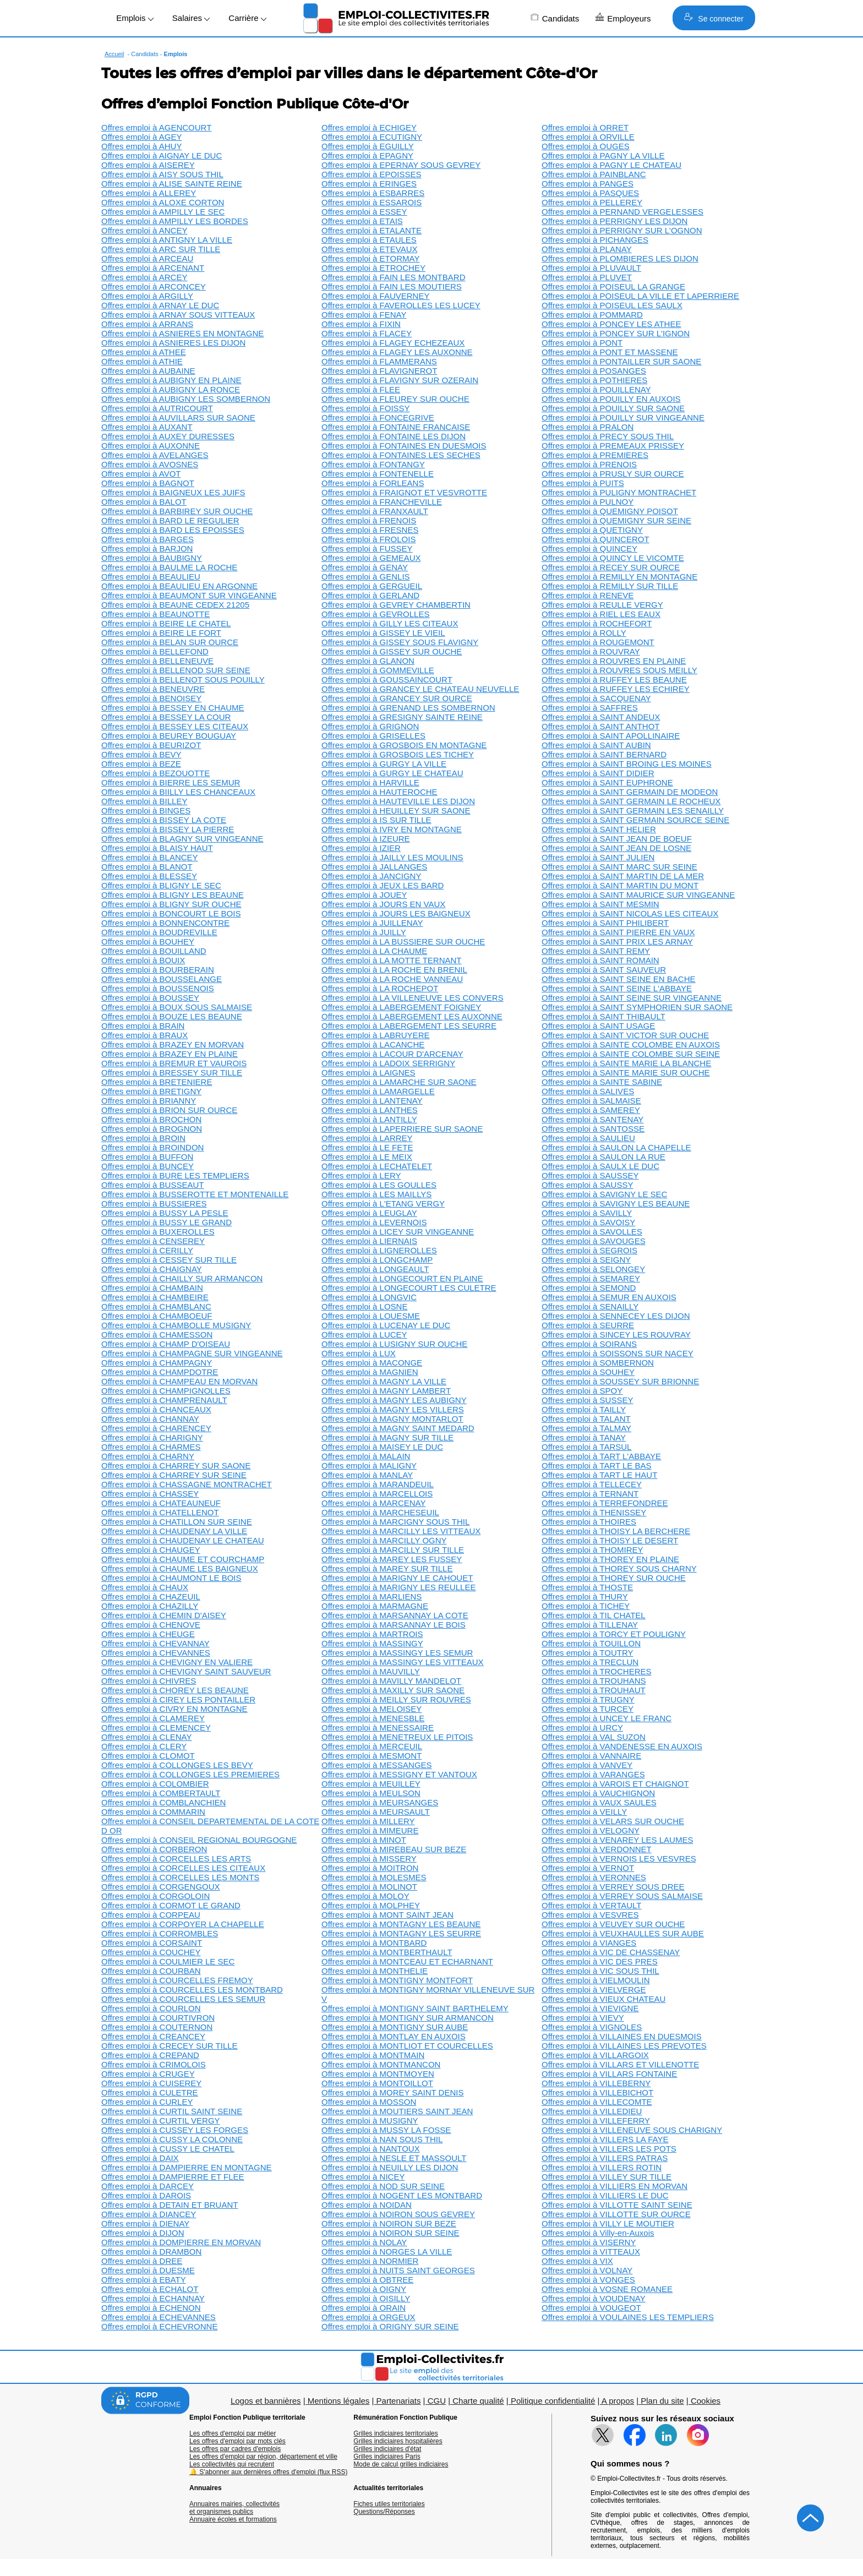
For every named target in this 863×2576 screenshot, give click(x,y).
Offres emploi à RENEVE (587, 595)
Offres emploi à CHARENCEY (156, 1428)
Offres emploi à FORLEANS (372, 483)
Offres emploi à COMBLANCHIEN (163, 1802)
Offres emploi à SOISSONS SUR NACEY (617, 1353)
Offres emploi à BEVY (141, 754)
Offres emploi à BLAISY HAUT (157, 848)
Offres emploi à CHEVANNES (155, 1652)
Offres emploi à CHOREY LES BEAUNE (175, 1690)
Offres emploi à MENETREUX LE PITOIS (397, 1737)
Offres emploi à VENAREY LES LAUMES (617, 1839)
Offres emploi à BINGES (145, 810)
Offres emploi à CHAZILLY (149, 1606)
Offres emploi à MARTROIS (372, 1634)
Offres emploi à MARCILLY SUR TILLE (392, 1549)
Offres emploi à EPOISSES (371, 174)
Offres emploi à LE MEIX (366, 1156)
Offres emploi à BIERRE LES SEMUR (170, 782)
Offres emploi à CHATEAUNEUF (161, 1503)
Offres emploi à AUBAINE (148, 370)
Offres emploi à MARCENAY (373, 1503)
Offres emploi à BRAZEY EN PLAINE (169, 1053)
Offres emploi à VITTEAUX (591, 2251)
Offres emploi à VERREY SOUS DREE (613, 1886)
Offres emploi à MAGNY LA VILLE (383, 1381)
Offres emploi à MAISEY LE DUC (382, 1446)
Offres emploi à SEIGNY (586, 1259)
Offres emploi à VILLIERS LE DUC (605, 2195)
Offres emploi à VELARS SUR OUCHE (613, 1821)
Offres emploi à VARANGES (593, 1774)
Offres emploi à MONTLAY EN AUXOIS (393, 2036)
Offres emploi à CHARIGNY (152, 1437)
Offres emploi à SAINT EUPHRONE (607, 782)
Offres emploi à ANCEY (144, 230)
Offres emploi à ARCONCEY (153, 286)
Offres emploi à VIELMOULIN (595, 1980)
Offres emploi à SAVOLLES (592, 1231)
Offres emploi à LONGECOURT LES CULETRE (408, 1287)
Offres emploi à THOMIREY (592, 1549)
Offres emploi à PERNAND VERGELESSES (622, 211)
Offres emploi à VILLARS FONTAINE (609, 2073)
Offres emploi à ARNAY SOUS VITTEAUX (178, 314)
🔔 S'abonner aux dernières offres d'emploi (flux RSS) (268, 2472)
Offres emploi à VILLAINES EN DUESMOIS (622, 2036)
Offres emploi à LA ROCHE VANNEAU (392, 979)
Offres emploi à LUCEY (364, 1334)
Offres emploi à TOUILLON (591, 1643)
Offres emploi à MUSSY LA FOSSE (386, 2130)
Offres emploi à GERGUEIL (371, 586)
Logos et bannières (266, 2400)
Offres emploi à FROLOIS (368, 539)
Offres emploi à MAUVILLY (370, 1671)
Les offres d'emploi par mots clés (237, 2441)
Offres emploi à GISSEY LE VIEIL (383, 632)
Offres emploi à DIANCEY (148, 2214)
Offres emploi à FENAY (364, 314)
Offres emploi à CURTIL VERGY (160, 2120)
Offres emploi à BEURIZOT (151, 745)
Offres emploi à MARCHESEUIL (380, 1512)
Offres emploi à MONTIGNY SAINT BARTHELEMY (415, 2008)
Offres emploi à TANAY (584, 1437)
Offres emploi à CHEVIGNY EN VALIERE (177, 1662)
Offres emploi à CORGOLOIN (155, 1896)
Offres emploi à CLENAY (146, 1737)
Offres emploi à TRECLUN (590, 1662)
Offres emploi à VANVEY (587, 1765)
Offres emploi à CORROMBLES (159, 1933)
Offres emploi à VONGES (588, 2279)
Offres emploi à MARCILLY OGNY (384, 1540)
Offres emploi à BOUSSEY (150, 997)
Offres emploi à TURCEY (587, 1708)
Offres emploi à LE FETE (367, 1147)
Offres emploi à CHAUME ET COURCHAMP (182, 1559)
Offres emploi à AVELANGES (155, 455)
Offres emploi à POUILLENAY (596, 389)
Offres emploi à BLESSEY (149, 876)
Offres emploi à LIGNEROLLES (379, 1250)
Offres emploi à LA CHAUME (374, 951)
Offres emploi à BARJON (147, 548)
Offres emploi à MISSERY (369, 1858)
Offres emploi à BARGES (147, 539)
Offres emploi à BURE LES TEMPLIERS (175, 1175)
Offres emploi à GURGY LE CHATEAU (392, 773)
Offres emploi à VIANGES (589, 1942)
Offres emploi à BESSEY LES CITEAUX (174, 726)
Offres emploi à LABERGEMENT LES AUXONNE (411, 1016)
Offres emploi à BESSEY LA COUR (166, 717)
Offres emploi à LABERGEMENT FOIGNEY (401, 1007)
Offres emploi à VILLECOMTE (597, 2101)
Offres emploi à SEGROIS (589, 1250)
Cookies (705, 2400)
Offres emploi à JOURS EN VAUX (383, 904)
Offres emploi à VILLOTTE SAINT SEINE (617, 2204)
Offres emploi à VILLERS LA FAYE (605, 2139)
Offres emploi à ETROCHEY (373, 267)
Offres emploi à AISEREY (148, 165)
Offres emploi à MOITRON (369, 1868)
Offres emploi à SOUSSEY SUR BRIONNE (620, 1381)
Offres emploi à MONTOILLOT (377, 2083)
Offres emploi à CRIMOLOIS (153, 2064)
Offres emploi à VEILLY (584, 1811)
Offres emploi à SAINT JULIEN (598, 857)
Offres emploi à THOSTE (587, 1587)
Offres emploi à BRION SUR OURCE (169, 1110)
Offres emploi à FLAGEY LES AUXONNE (397, 352)
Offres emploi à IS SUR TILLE (376, 820)
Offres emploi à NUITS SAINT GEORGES (398, 2270)
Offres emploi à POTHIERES (594, 380)
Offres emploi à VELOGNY (591, 1830)
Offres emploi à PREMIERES (595, 455)
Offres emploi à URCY (582, 1727)
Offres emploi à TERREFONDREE (605, 1503)
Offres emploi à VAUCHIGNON (598, 1793)
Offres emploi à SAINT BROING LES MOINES (627, 763)
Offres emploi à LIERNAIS (369, 1241)
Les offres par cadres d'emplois (235, 2449)
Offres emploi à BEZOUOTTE (155, 773)
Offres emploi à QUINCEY (589, 548)
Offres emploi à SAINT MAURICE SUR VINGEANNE (638, 894)
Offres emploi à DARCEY (147, 2186)
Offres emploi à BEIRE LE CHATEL (166, 623)
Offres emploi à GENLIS (365, 576)
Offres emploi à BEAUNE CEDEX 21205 (175, 604)
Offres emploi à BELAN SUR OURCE (169, 642)
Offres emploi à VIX (577, 2261)
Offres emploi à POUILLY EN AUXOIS (611, 398)
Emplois (135, 18)
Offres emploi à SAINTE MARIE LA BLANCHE (626, 1063)
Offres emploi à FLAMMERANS (379, 361)
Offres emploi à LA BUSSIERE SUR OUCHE (403, 941)
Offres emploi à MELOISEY (371, 1708)
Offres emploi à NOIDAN (366, 2204)
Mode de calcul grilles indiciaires (400, 2464)
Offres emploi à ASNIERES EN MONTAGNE (182, 333)
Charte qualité (478, 2400)
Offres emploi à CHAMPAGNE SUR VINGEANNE (192, 1353)
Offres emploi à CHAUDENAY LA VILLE (174, 1531)
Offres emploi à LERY (361, 1175)
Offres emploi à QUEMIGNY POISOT (610, 511)
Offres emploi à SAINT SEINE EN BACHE (619, 979)
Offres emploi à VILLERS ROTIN (602, 2167)
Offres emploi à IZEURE (365, 838)
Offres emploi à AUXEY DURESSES (167, 436)
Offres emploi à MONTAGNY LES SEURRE (401, 1933)
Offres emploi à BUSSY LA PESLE (164, 1213)
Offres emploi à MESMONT (371, 1755)
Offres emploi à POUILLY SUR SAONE (613, 408)
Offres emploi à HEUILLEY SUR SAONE (395, 810)
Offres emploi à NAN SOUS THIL (382, 2139)
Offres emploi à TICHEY (586, 1606)
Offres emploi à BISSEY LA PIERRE (167, 829)
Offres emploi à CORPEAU (150, 1914)
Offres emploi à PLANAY (587, 249)
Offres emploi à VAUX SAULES (599, 1802)
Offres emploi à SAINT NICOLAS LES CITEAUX (630, 913)
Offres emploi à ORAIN (363, 2307)
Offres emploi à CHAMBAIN (152, 1287)
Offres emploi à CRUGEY (148, 2073)
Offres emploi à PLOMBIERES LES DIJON (620, 258)
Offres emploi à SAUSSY (587, 1184)
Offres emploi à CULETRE (149, 2092)
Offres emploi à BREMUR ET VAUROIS (174, 1063)
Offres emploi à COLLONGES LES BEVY (177, 1765)
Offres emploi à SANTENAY (592, 1119)
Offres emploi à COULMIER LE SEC (167, 1961)
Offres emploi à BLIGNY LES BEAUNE (172, 894)
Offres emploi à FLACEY (366, 333)
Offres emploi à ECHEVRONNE (159, 2326)
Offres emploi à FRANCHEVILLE (381, 501)
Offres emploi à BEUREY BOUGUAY (168, 735)
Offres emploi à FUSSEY (367, 548)
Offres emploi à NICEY (363, 2176)
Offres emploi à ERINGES (369, 183)
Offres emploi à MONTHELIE (374, 1970)
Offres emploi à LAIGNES (368, 1072)
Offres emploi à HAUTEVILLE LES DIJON (398, 801)
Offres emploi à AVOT (141, 473)
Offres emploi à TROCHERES (597, 1671)
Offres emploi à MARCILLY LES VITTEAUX (400, 1531)
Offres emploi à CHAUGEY (150, 1549)
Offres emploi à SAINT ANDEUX (601, 717)
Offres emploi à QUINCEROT (595, 539)
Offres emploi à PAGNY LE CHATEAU (611, 165)
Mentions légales (339, 2400)
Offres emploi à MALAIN (365, 1456)
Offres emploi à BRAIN (142, 1025)
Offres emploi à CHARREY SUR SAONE (175, 1465)
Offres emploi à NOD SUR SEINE (383, 2186)
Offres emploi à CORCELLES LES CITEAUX (183, 1868)
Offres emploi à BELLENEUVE (157, 660)
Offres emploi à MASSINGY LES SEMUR (397, 1652)
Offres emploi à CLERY (144, 1746)
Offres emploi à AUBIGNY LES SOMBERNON (185, 398)
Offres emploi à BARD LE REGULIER (170, 520)
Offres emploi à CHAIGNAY (151, 1269)
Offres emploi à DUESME (148, 2270)
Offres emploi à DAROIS (146, 2195)
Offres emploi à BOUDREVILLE (159, 932)
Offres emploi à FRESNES (369, 529)
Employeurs (623, 18)
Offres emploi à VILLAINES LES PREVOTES (624, 2045)
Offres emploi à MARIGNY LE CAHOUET (397, 1577)
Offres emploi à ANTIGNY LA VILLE (166, 239)
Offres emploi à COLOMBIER (155, 1783)
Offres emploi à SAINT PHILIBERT (605, 922)
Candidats (555, 18)
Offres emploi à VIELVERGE (594, 1989)
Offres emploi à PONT (582, 342)
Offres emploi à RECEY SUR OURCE (611, 567)
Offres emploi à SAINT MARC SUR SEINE (619, 866)
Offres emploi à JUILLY (363, 932)
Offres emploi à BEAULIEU (150, 576)
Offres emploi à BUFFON (147, 1156)
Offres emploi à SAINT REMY (596, 951)
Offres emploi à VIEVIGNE (590, 2008)
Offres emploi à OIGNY (363, 2289)
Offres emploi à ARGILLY (147, 296)
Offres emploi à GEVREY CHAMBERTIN (396, 604)
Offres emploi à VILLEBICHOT (597, 2092)
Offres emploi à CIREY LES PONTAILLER (178, 1699)
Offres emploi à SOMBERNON (598, 1362)
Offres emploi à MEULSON (370, 1793)
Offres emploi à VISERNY (589, 2242)
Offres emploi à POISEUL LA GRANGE (613, 286)
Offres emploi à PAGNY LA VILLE (603, 155)
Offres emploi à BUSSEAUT (152, 1184)
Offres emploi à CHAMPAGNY (156, 1362)
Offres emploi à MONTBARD (374, 1942)
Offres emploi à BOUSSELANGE (161, 979)
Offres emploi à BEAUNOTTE (155, 614)
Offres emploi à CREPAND (150, 2055)
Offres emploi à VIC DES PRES (600, 1961)
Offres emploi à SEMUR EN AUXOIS (609, 1297)
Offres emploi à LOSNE (364, 1306)
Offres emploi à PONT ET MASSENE (610, 352)
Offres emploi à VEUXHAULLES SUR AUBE (623, 1933)
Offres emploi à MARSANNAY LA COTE (394, 1615)
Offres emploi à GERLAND (370, 595)
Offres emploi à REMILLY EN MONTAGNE (619, 576)
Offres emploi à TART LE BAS (597, 1465)
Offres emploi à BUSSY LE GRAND (166, 1222)
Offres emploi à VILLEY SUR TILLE (606, 2176)
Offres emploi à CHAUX (144, 1587)
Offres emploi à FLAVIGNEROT (379, 370)
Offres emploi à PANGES (587, 183)
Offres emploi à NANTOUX (370, 2148)
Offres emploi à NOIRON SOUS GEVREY (398, 2214)
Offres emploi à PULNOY (587, 501)
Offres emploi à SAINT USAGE (598, 1025)
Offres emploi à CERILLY (147, 1250)
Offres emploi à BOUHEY (147, 941)
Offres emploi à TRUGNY (588, 1699)
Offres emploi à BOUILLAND (153, 951)
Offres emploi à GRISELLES (373, 735)
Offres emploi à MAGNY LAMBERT (386, 1390)
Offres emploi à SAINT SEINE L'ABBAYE (617, 988)
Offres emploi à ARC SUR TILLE (160, 249)
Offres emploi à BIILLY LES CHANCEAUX (178, 791)
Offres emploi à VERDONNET (597, 1849)
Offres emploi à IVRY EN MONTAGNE (391, 829)
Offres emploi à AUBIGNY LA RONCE (170, 389)
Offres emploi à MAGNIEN (369, 1372)
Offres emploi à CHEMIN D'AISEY (163, 1615)
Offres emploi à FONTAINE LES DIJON (393, 436)
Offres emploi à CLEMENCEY (156, 1727)
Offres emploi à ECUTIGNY (371, 136)
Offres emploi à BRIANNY (148, 1100)
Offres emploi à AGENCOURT (156, 127)
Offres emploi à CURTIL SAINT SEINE (171, 2111)
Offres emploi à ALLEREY (148, 193)
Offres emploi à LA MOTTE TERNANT (391, 960)
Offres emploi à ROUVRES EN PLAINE (614, 660)
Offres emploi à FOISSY (365, 408)
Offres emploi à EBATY (143, 2279)
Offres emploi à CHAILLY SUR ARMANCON (182, 1278)
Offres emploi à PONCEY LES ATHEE (611, 324)
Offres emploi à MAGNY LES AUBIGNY (394, 1400)
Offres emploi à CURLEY (147, 2101)
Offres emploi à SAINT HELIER (599, 829)
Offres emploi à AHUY (141, 146)
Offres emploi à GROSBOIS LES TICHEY (397, 754)
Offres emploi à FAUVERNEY (375, 296)
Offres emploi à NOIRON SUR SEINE (390, 2232)
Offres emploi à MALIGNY (369, 1465)
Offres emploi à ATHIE (142, 361)
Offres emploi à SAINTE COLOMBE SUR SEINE (631, 1053)
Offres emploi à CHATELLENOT (160, 1512)
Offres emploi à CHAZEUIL (150, 1596)
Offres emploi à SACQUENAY (596, 698)
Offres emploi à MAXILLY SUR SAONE (393, 1690)
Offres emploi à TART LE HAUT (599, 1475)
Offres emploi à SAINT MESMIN (600, 904)
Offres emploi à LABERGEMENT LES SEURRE (408, 1025)
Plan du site (662, 2400)
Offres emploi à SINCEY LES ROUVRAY (616, 1334)
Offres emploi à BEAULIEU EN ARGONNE (179, 586)
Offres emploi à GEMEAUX (371, 558)
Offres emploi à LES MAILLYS (376, 1194)
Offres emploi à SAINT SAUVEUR (604, 969)
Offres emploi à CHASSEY (150, 1493)
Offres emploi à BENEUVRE (153, 689)
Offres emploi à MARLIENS (371, 1596)
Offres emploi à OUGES (586, 146)
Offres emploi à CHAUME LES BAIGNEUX (179, 1568)
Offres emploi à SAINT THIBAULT (603, 1016)
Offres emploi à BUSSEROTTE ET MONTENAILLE (194, 1194)
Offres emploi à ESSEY (364, 211)
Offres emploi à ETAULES (369, 239)
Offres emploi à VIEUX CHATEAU (603, 1999)
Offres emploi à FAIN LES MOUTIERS (391, 286)
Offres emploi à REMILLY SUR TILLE (610, 586)
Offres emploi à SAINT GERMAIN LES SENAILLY (633, 810)
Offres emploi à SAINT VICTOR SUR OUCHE (625, 1035)
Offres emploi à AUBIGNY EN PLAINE (171, 380)
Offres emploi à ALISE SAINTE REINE (171, 183)
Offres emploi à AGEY (141, 136)
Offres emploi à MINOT (363, 1839)
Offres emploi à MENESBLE (372, 1718)
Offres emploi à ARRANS (147, 324)
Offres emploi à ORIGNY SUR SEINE (390, 2326)
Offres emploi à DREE (141, 2261)
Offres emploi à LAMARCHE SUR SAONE (398, 1082)
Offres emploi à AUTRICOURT (157, 408)
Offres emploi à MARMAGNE (374, 1606)
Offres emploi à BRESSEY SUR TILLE (171, 1072)
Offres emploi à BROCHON (151, 1119)
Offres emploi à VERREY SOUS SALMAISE (622, 1896)
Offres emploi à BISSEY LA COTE (163, 820)
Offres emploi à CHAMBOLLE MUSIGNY (176, 1325)
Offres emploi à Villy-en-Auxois (598, 2232)
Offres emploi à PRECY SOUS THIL (608, 436)
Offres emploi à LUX (358, 1353)
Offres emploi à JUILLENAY (372, 922)
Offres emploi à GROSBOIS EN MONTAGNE (404, 745)
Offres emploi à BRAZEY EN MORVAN (172, 1044)
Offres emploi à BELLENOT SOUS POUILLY (183, 679)
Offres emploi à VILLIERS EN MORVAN (614, 2186)
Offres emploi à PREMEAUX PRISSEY (613, 445)
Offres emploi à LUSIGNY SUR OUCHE (394, 1344)
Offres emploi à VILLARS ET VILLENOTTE (620, 2064)
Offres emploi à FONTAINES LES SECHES (400, 455)
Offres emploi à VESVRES (590, 1914)
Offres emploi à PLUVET (587, 277)
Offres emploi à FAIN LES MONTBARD (393, 277)
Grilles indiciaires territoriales (395, 2433)
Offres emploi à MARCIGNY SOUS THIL (395, 1521)
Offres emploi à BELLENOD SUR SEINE (175, 670)
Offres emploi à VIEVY (583, 2017)
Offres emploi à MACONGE (371, 1362)
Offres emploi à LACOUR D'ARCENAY (392, 1053)
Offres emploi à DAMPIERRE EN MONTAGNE (186, 2167)
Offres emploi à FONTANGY (373, 464)
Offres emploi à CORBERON (154, 1849)
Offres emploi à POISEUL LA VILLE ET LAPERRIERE (640, 296)
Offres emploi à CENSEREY (153, 1241)
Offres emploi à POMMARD (592, 314)
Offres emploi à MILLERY (368, 1821)
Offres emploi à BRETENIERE (156, 1082)
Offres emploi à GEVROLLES (375, 614)
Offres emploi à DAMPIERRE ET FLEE (172, 2176)
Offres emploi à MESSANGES (376, 1765)
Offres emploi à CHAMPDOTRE (159, 1372)
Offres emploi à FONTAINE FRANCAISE (395, 427)
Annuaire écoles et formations (233, 2519)
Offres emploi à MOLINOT (369, 1886)
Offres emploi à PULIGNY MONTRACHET (619, 492)
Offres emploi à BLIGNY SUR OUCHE (171, 904)
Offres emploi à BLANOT (147, 866)
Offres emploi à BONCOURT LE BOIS (171, 913)
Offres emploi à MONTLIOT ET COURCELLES (407, 2045)
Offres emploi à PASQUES (590, 193)
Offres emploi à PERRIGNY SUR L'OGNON (622, 230)
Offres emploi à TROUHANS (594, 1680)
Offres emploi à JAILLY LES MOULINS (392, 857)
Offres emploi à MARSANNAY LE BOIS (393, 1624)
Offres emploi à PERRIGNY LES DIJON (614, 221)
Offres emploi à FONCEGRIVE (377, 417)
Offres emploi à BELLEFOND (155, 651)
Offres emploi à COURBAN (151, 1970)
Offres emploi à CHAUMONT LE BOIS (171, 1577)
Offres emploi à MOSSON (368, 2101)
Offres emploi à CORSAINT (151, 1942)
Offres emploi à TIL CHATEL (594, 1615)
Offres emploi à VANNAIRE (591, 1755)
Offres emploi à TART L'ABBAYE (601, 1456)
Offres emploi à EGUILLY (367, 146)
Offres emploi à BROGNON (151, 1128)
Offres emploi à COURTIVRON (158, 2017)
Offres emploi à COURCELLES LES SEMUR (183, 1999)
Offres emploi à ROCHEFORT (597, 623)
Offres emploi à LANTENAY (372, 1100)
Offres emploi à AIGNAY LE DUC (161, 155)
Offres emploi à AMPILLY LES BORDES (174, 221)
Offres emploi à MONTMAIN (372, 2055)
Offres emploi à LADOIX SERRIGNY (388, 1063)
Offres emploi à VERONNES (594, 1877)
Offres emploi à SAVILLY (587, 1213)
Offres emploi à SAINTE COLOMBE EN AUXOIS (631, 1044)
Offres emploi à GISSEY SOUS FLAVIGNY (399, 642)
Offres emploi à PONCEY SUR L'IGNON (616, 333)
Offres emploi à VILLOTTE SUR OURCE (616, 2214)
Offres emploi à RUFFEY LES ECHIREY (616, 689)
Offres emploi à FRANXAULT (374, 511)
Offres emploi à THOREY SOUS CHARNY (619, 1568)
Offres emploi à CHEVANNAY (155, 1643)
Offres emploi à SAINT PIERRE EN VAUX (618, 932)
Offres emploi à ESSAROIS (371, 202)
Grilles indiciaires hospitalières (397, 2441)
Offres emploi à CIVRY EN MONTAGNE (174, 1708)
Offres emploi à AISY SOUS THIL (162, 174)
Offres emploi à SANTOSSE (593, 1128)
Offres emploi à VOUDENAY (594, 2298)
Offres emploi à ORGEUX (368, 2317)
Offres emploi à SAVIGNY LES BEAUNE (616, 1203)
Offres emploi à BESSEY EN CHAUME (172, 707)
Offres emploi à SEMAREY (591, 1278)
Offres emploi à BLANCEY (149, 857)
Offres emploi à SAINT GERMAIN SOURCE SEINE (635, 820)
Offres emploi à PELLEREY (592, 202)
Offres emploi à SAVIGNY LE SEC (604, 1194)
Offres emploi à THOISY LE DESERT (610, 1540)
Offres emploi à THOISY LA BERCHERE (616, 1531)
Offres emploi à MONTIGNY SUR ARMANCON (407, 2017)
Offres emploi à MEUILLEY (370, 1783)
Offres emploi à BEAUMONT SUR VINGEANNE (189, 595)
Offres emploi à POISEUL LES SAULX (612, 305)
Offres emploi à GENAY (364, 567)
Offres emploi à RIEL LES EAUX (601, 614)
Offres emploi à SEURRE (588, 1325)
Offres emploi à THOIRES (589, 1521)
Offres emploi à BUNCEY (147, 1166)
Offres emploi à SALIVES (588, 1091)
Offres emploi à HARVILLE (370, 782)
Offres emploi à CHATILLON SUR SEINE (176, 1521)
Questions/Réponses (383, 2511)
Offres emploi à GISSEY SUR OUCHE (391, 651)
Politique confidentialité (553, 2400)
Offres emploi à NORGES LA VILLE (386, 2251)
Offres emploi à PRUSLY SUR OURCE (613, 473)
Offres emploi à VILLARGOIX (595, 2055)
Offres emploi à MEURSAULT (375, 1811)
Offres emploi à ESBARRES (372, 193)
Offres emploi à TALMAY (586, 1428)
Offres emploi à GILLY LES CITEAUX (389, 623)
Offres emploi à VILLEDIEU (592, 2111)
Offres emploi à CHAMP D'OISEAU (165, 1344)
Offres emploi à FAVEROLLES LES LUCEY (400, 305)
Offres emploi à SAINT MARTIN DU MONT (620, 885)
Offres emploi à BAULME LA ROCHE (169, 567)
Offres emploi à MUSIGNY (369, 2120)
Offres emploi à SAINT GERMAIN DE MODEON (630, 791)
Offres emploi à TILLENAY (590, 1624)
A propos (618, 2400)
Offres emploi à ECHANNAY (153, 2298)
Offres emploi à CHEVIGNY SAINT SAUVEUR (186, 1671)
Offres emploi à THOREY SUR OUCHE (614, 1577)
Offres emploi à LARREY (367, 1138)
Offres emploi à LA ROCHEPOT (379, 988)
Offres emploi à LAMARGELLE (378, 1091)
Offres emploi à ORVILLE (588, 136)
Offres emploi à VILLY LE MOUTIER (608, 2223)
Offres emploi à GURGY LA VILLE (383, 763)
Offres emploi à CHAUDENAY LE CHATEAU (182, 1540)
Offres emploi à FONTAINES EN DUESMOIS (404, 445)
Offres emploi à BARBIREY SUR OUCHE (177, 511)
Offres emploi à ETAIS (362, 221)
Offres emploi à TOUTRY (587, 1652)
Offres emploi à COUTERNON (156, 2027)
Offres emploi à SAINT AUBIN (596, 745)
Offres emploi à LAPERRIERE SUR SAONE (402, 1128)
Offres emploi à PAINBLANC (594, 174)
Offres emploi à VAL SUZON (594, 1737)
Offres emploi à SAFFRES (590, 707)
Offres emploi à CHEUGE (148, 1634)
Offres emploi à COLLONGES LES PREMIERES (190, 1774)
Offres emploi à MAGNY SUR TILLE (387, 1437)
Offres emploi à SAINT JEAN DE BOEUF (617, 838)
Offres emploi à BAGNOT (147, 483)
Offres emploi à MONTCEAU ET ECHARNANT (407, 1961)
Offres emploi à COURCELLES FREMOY (177, 1980)
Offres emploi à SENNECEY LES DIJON (616, 1315)
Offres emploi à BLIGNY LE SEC (161, 885)
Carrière (247, 18)
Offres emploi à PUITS (583, 483)
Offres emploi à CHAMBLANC (156, 1306)
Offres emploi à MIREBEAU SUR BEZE (393, 1849)
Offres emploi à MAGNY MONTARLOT (392, 1418)
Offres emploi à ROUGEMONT (598, 642)
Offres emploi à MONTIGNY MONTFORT (397, 1980)
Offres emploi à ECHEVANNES (158, 2317)
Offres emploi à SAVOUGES (594, 1241)
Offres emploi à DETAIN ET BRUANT (169, 2204)
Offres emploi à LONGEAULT (375, 1269)
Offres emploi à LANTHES (369, 1110)
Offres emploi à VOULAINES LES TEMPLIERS (628, 2317)
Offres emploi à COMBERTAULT (160, 1793)
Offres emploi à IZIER (361, 848)
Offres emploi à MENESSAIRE (377, 1727)
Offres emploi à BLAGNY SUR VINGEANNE (182, 838)
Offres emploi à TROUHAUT (594, 1690)
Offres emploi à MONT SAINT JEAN (387, 1914)
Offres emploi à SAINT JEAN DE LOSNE (616, 848)
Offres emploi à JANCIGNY (371, 876)
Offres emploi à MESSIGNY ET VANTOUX (399, 1774)
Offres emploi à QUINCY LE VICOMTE (613, 558)
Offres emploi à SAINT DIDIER (598, 773)
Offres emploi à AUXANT (147, 427)
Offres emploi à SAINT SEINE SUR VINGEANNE (632, 997)
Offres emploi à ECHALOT (149, 2289)
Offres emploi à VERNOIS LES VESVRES (619, 1858)
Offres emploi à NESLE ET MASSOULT (393, 2158)
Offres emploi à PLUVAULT (591, 267)
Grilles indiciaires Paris (386, 2456)
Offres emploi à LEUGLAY (369, 1213)
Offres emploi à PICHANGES (595, 239)
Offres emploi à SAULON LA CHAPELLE (616, 1147)
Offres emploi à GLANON (367, 660)
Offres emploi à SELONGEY (593, 1269)
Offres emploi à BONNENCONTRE (165, 922)
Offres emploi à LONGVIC (369, 1297)
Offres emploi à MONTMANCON (380, 2064)
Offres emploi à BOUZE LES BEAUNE (171, 1016)
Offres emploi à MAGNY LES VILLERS (392, 1409)
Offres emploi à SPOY (582, 1390)
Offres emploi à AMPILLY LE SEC (163, 211)
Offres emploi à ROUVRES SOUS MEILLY (619, 670)
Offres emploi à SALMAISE (591, 1100)
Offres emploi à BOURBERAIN (157, 969)
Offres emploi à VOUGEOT (591, 2307)
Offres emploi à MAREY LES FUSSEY (391, 1559)
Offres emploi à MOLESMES (374, 1877)
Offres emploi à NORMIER (369, 2261)
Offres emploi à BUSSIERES (153, 1203)
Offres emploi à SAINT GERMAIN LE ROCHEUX (631, 801)
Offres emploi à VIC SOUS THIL (600, 1970)
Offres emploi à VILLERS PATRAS (605, 2158)
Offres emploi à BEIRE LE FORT (161, 632)
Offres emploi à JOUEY (364, 894)
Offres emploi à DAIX (140, 2158)
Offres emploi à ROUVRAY (591, 651)
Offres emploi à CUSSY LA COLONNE (172, 2139)
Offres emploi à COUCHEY (151, 1952)
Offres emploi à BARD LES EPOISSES (172, 529)
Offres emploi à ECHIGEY (369, 127)
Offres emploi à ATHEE (143, 352)
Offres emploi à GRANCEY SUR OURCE (396, 698)
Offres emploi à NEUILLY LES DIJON (389, 2167)
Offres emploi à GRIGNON (370, 726)
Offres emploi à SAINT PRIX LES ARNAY (617, 941)
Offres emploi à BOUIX (143, 960)
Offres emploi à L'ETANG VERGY (383, 1203)
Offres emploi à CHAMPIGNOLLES (166, 1390)
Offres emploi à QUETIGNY (592, 529)
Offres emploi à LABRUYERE (375, 1035)
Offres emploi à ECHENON (151, 2307)
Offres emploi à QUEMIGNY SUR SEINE (616, 520)
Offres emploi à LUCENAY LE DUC (385, 1325)
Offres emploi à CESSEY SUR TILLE (169, 1259)
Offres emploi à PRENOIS (589, 464)
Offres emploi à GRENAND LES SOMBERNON (408, 707)
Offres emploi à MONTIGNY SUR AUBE (394, 2027)
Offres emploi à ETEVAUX (369, 249)
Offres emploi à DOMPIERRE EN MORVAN (181, 2242)
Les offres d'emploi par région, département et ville (263, 2456)
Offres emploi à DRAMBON (151, 2251)
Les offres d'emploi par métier (232, 2433)
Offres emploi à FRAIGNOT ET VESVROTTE (404, 492)
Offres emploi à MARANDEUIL (377, 1484)
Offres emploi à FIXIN (361, 324)
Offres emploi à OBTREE (367, 2279)
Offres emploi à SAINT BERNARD (604, 754)
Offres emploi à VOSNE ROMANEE (607, 2289)
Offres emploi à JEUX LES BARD (382, 885)
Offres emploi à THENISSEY (594, 1512)
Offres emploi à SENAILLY (590, 1306)
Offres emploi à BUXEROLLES (158, 1231)
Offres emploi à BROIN (143, 1138)
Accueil (114, 54)
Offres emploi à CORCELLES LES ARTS (176, 1858)
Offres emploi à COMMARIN (153, 1811)
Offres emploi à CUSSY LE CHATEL (167, 2148)
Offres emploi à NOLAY (364, 2242)
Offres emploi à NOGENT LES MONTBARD (401, 2195)
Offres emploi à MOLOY (365, 1896)
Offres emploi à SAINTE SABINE (602, 1082)
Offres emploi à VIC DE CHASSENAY (611, 1952)
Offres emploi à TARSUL (586, 1446)
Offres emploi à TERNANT (590, 1493)
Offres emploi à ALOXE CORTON (162, 202)
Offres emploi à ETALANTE (371, 230)
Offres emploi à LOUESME (370, 1315)
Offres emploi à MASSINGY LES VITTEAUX (402, 1662)
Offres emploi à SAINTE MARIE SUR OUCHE (626, 1072)
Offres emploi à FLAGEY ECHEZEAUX (393, 342)
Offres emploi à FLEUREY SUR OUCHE (395, 398)
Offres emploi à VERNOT (588, 1868)
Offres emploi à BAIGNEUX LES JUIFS (173, 492)
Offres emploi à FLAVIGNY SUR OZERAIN (399, 380)
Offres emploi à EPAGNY (367, 155)
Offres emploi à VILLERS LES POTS (609, 2148)
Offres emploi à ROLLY (584, 632)
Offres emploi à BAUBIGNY (151, 558)
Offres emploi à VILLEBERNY (596, 2083)
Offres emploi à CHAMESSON (156, 1334)
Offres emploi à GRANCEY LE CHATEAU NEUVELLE (420, 689)
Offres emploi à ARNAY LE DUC (160, 305)
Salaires (191, 18)
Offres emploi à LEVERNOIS (374, 1222)
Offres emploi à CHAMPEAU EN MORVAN (179, 1381)
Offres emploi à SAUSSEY (590, 1175)
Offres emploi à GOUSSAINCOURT (386, 679)
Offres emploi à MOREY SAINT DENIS (392, 2092)
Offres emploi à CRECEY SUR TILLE (169, 2045)
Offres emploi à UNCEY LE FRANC (606, 1718)
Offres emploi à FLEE (360, 389)
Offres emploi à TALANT (586, 1418)
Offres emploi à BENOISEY (151, 698)
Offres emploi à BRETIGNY (151, 1091)
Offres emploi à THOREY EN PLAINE (610, 1559)
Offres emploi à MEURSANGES (379, 1802)
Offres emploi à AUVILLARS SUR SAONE (178, 417)
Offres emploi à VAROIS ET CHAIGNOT (615, 1783)
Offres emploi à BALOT (144, 501)
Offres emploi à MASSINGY (372, 1643)
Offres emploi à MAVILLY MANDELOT (391, 1680)
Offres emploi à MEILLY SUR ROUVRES (396, 1699)
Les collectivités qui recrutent (231, 2464)
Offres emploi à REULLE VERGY (602, 604)
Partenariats (398, 2400)
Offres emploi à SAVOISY (588, 1222)
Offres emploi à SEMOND (589, 1287)
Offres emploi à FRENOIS (368, 520)
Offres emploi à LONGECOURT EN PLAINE (402, 1278)
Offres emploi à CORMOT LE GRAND (171, 1905)
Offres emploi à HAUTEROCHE (379, 791)
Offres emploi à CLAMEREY (153, 1718)
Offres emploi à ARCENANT (152, 267)
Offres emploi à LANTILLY (369, 1119)
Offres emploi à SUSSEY (587, 1400)
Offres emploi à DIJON (142, 2232)
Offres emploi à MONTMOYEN (377, 2073)
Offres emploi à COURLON (151, 2008)
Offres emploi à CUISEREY (151, 2083)
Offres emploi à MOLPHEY (370, 1905)
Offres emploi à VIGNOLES (592, 2027)
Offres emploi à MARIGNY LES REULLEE (398, 1587)
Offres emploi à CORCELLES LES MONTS (180, 1877)
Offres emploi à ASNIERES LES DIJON (173, 342)
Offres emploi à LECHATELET (376, 1166)
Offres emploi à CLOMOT (148, 1755)
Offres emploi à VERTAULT (591, 1905)
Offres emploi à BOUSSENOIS (157, 988)
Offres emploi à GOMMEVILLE (377, 670)
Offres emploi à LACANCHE (372, 1044)
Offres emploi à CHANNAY (150, 1418)
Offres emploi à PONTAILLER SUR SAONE (621, 361)
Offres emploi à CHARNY (147, 1456)
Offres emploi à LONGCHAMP (377, 1259)
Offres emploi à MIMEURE (369, 1830)
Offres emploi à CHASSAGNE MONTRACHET (186, 1484)
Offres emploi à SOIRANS (589, 1344)
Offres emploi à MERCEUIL (371, 1746)
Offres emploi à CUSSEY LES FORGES (174, 2130)
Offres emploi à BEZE (141, 763)
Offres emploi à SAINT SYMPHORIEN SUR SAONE (637, 1007)
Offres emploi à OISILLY (365, 2298)
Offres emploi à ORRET (585, 127)
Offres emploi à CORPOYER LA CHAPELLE (182, 1924)
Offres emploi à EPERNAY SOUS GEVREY (400, 165)
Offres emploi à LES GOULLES (378, 1184)
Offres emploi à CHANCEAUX (156, 1409)
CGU (437, 2400)
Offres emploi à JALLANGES (374, 866)
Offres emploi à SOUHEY (588, 1372)
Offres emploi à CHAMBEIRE (155, 1297)
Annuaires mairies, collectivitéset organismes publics (234, 2507)
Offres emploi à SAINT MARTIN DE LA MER (623, 876)
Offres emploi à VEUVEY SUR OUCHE (613, 1924)
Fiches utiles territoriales (388, 2504)
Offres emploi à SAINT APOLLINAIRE (611, 735)
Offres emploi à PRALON (587, 427)
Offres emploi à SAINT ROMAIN (600, 960)
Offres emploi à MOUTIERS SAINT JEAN (397, 2111)
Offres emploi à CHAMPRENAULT (164, 1400)
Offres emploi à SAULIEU (588, 1138)
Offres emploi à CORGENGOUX (160, 1886)
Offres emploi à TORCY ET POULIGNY (614, 1634)
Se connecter (713, 18)
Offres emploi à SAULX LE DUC (600, 1166)
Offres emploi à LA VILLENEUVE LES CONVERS (412, 997)
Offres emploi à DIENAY (145, 2223)
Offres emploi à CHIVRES (148, 1680)
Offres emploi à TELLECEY (592, 1484)
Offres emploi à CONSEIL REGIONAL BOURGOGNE (199, 1839)
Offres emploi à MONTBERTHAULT (386, 1952)
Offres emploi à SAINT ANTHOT (601, 726)
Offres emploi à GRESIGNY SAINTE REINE (402, 717)
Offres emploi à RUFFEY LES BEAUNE (614, 679)
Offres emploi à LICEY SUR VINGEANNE (397, 1231)
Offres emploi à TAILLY (584, 1409)
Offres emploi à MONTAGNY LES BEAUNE (400, 1924)
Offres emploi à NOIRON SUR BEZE (388, 2223)
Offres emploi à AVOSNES (149, 464)
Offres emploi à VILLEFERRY (596, 2120)
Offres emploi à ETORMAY (370, 258)
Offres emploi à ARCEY (144, 277)
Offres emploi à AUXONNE (150, 445)
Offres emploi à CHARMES (151, 1446)
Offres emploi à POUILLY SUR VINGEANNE (623, 417)
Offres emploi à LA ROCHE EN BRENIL (394, 969)
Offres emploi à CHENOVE (150, 1624)
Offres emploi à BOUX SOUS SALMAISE (176, 1007)
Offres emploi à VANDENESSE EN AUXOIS (622, 1746)
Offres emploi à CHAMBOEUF (156, 1315)
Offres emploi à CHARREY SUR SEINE (174, 1475)
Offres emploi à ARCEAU (147, 258)
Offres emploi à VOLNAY (587, 2270)
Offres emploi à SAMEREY (591, 1110)
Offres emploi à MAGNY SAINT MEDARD (397, 1428)
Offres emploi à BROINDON (152, 1147)
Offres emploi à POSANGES (594, 370)
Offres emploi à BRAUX (144, 1035)
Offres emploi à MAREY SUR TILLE (386, 1568)
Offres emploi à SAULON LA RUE (603, 1156)
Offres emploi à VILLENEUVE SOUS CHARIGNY (632, 2130)
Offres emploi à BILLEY (144, 801)
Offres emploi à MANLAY (367, 1475)
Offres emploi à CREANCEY (153, 2036)
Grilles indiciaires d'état (387, 2449)
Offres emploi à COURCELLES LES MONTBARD (192, 1989)
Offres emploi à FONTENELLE (377, 473)
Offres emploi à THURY (585, 1596)
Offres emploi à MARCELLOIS (377, 1493)
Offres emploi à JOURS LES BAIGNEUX (396, 913)
